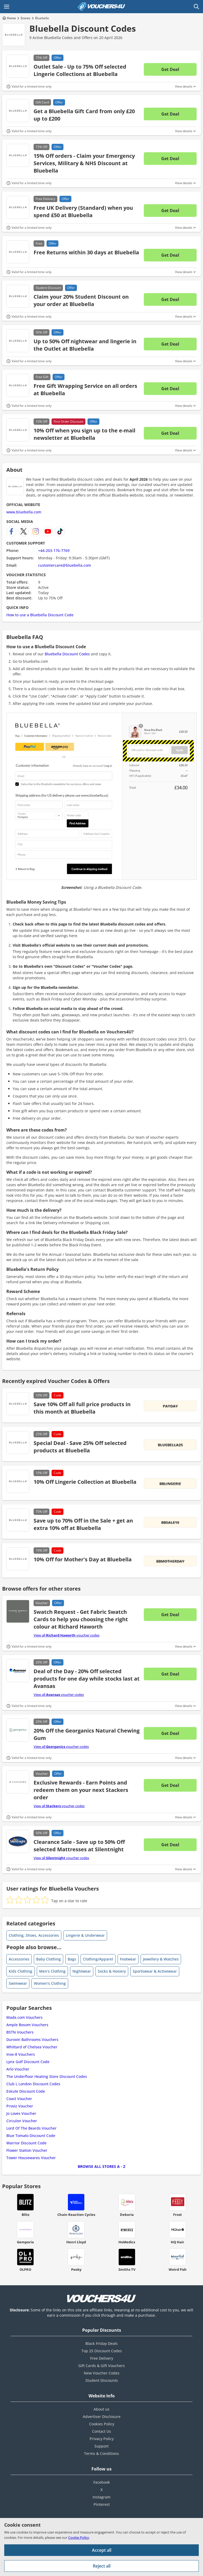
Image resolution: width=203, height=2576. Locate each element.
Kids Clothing (20, 1971)
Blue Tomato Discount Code (30, 2135)
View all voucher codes (66, 1635)
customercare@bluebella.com (64, 565)
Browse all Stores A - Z (101, 2166)
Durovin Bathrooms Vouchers (32, 2039)
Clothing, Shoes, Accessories (34, 1935)
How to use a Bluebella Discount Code (39, 614)
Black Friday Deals (101, 2343)
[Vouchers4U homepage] (101, 6)
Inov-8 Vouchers (20, 2054)
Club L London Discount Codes (33, 2083)
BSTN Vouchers (20, 2032)
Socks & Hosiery (112, 1971)
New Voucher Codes (101, 2372)
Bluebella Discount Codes (82, 28)
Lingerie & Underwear (85, 1935)
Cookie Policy (78, 2537)
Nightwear (81, 1971)
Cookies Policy (101, 2423)
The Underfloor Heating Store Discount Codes (46, 2076)
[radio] (10, 1900)
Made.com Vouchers (24, 2017)
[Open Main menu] (6, 6)
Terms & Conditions (101, 2453)
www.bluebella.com (23, 511)
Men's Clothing (52, 1971)
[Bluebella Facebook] (11, 531)
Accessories (19, 1959)
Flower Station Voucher (26, 2150)
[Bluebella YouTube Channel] (48, 531)
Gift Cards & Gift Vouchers (101, 2365)
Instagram (101, 2496)
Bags (72, 1959)
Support (101, 2446)
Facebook (101, 2482)
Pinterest (102, 2504)
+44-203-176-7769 (54, 550)
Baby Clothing (48, 1959)
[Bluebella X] (24, 531)
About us (101, 2409)
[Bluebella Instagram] (36, 531)
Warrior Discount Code (26, 2142)
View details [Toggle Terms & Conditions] (183, 86)
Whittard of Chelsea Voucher (31, 2046)
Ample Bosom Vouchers (27, 2024)
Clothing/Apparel (98, 1959)
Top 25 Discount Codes (101, 2350)
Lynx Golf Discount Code (27, 2061)
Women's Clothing (50, 1983)
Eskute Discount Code (25, 2091)
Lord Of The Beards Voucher (31, 2128)
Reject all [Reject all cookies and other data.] (101, 2566)
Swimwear (18, 1983)
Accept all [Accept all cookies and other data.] (101, 2550)
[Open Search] (196, 6)
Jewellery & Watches (161, 1959)
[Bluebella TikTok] (60, 531)
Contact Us (101, 2431)
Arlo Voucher (17, 2069)
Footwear (128, 1959)
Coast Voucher (19, 2098)
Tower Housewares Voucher (31, 2157)
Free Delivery (101, 2358)
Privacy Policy (102, 2438)
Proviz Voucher (19, 2105)
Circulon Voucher (21, 2120)
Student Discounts (101, 2380)
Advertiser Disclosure (102, 2416)
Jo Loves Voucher (21, 2113)
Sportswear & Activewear (155, 1971)
